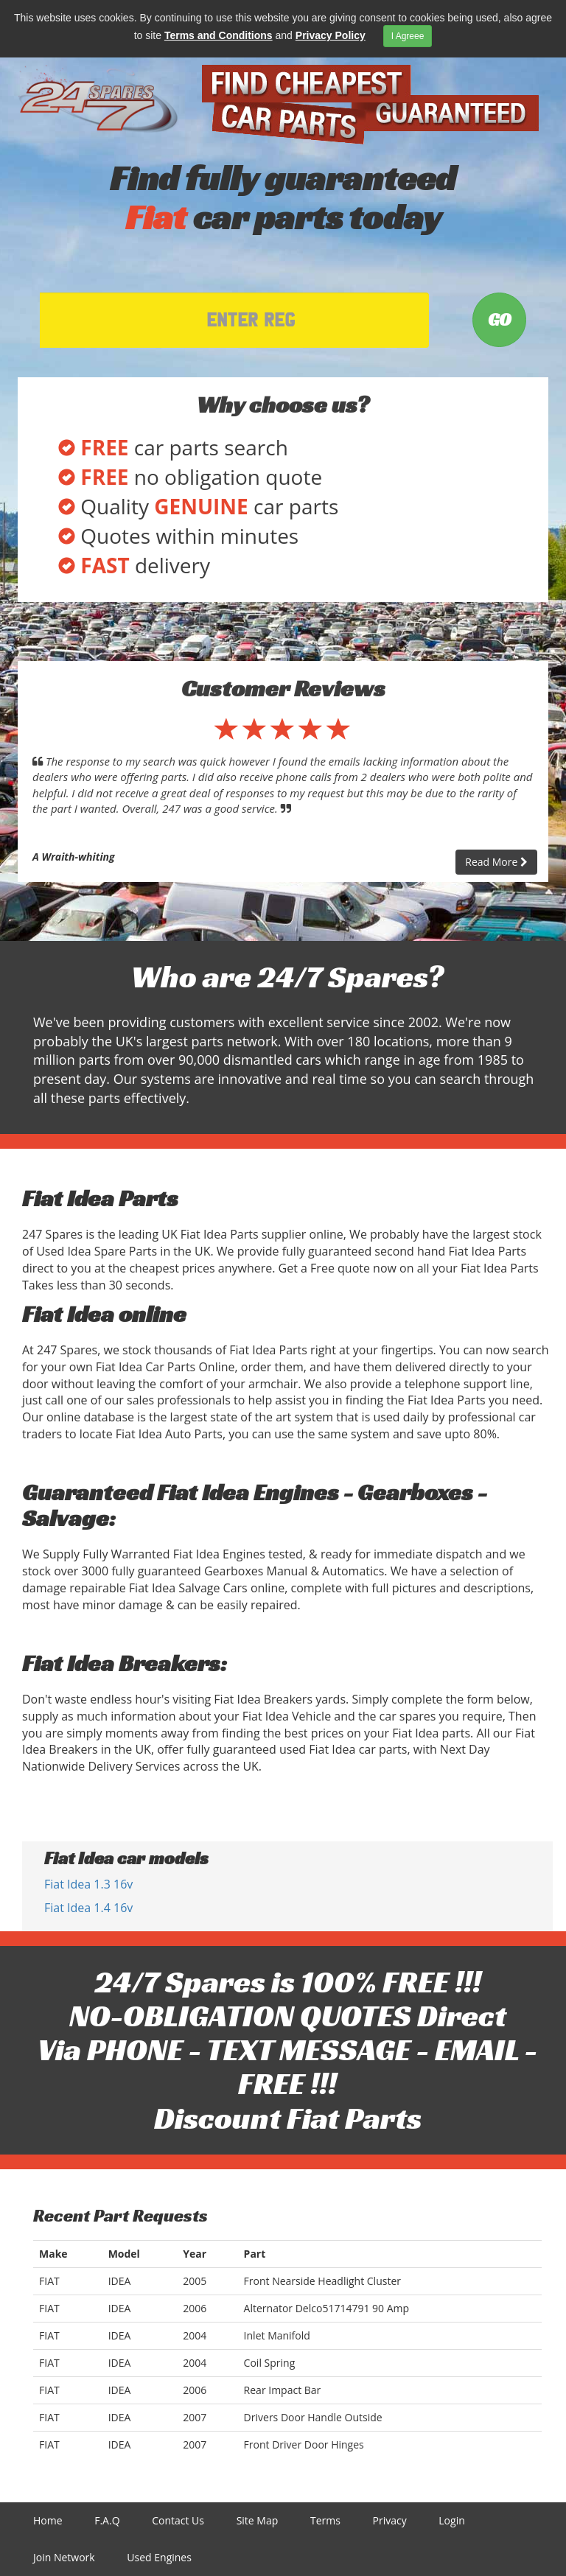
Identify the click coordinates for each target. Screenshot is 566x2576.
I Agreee (407, 36)
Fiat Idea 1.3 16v (88, 1884)
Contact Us (178, 2520)
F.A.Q (106, 2520)
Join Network (64, 2557)
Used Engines (159, 2557)
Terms (325, 2520)
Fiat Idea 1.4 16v (88, 1908)
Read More (496, 862)
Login (451, 2520)
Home (48, 2520)
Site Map (258, 2520)
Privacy (390, 2520)
